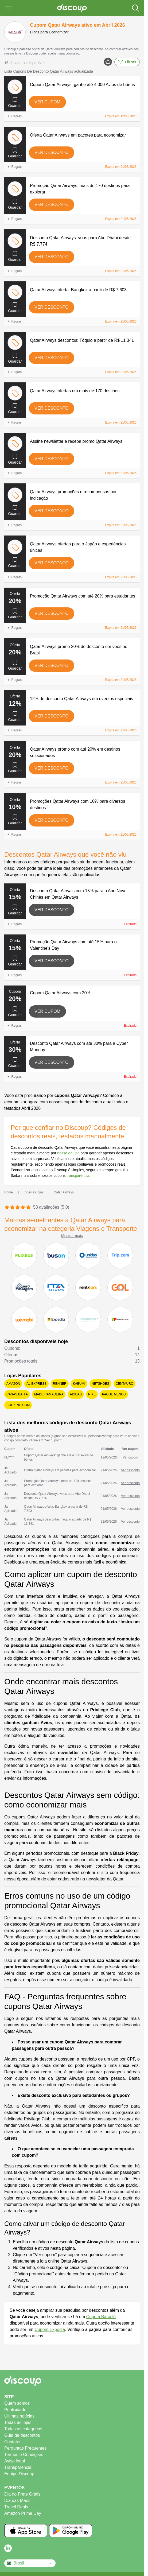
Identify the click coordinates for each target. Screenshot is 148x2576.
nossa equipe (68, 1153)
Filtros (127, 62)
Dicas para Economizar (49, 32)
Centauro (124, 1384)
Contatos (12, 2441)
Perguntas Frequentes (25, 2448)
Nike (92, 1394)
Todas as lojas (17, 2422)
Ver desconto (51, 152)
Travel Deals (16, 2507)
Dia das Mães (17, 2500)
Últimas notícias (19, 2416)
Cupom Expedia (49, 2329)
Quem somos (17, 2403)
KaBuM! (79, 1384)
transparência (78, 1175)
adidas (76, 1394)
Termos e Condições (23, 2454)
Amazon (13, 1384)
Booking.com (18, 1405)
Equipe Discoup (19, 2474)
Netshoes (100, 1384)
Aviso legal (14, 2461)
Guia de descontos (22, 2435)
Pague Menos (114, 1394)
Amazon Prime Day (22, 2513)
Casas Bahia (17, 1394)
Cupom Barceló (101, 2316)
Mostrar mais (72, 1235)
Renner (60, 1384)
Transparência (18, 2467)
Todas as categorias (23, 2429)
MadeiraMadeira (48, 1394)
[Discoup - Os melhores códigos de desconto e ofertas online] (72, 8)
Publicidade (15, 2409)
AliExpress (36, 1384)
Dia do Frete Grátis (22, 2494)
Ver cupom (47, 102)
